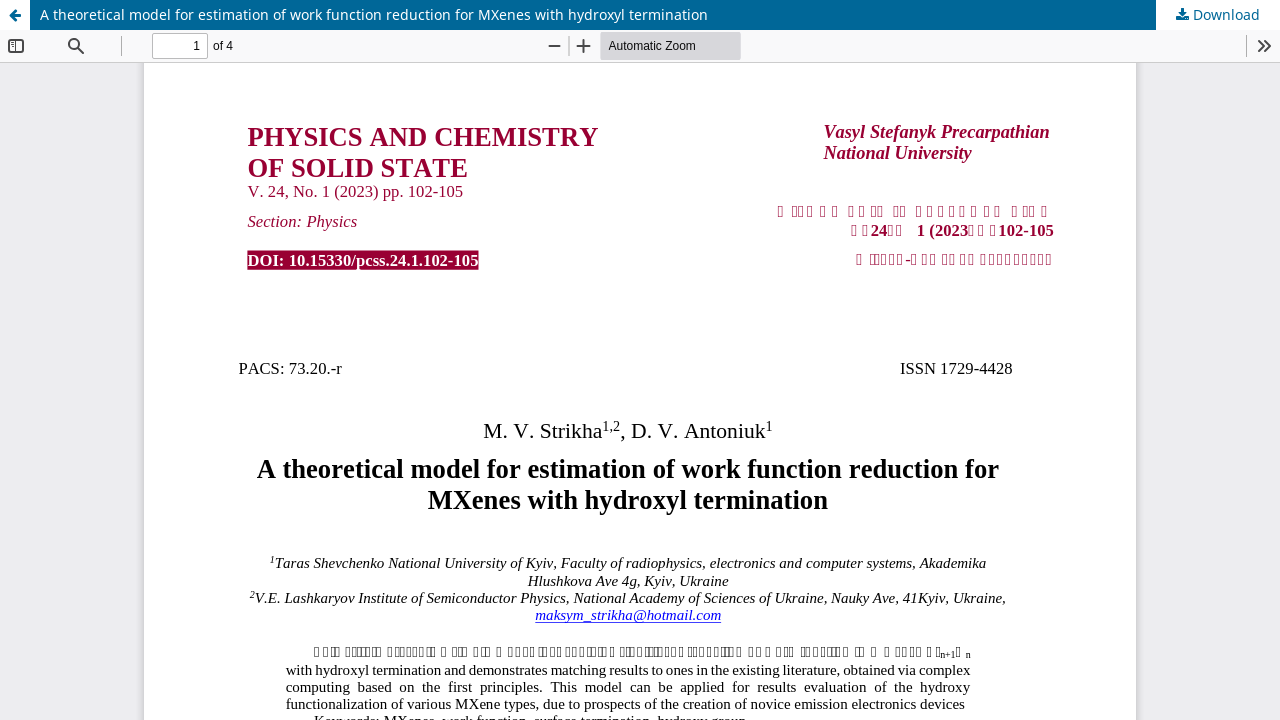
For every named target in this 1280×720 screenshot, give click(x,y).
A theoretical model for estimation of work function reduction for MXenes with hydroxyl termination (374, 14)
